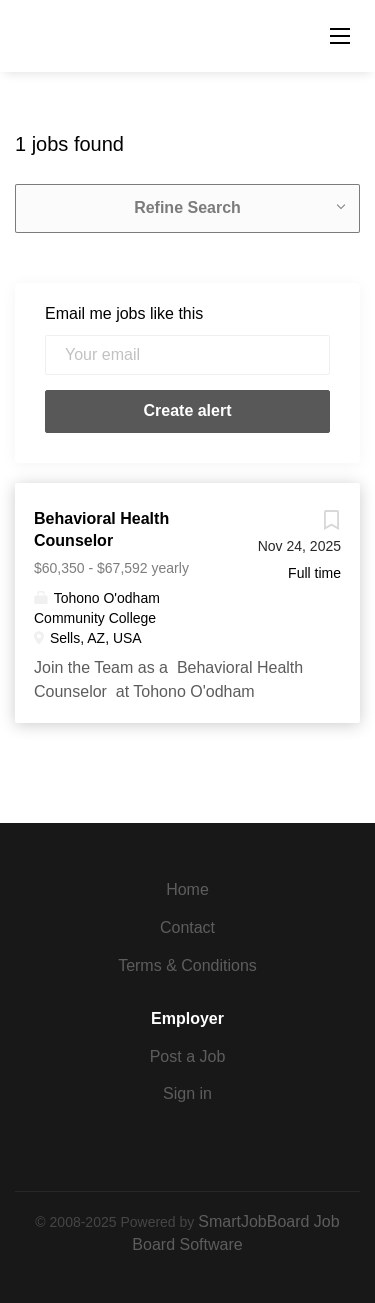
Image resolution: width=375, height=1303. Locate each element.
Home (187, 889)
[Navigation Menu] (340, 36)
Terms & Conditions (187, 965)
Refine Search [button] (187, 207)
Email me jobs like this (124, 313)
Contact (187, 927)
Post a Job (188, 1056)
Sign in (187, 1093)
